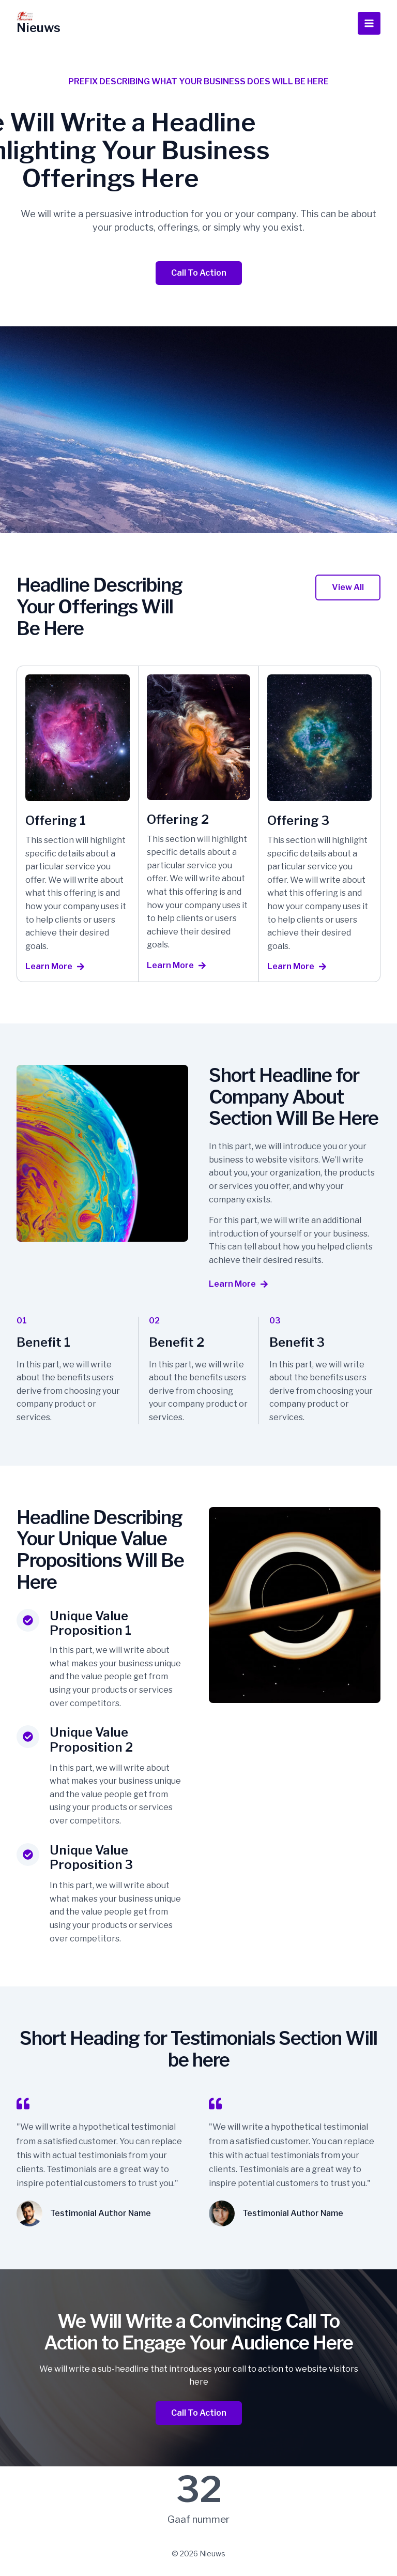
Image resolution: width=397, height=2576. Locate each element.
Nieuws (38, 27)
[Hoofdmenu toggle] (369, 23)
